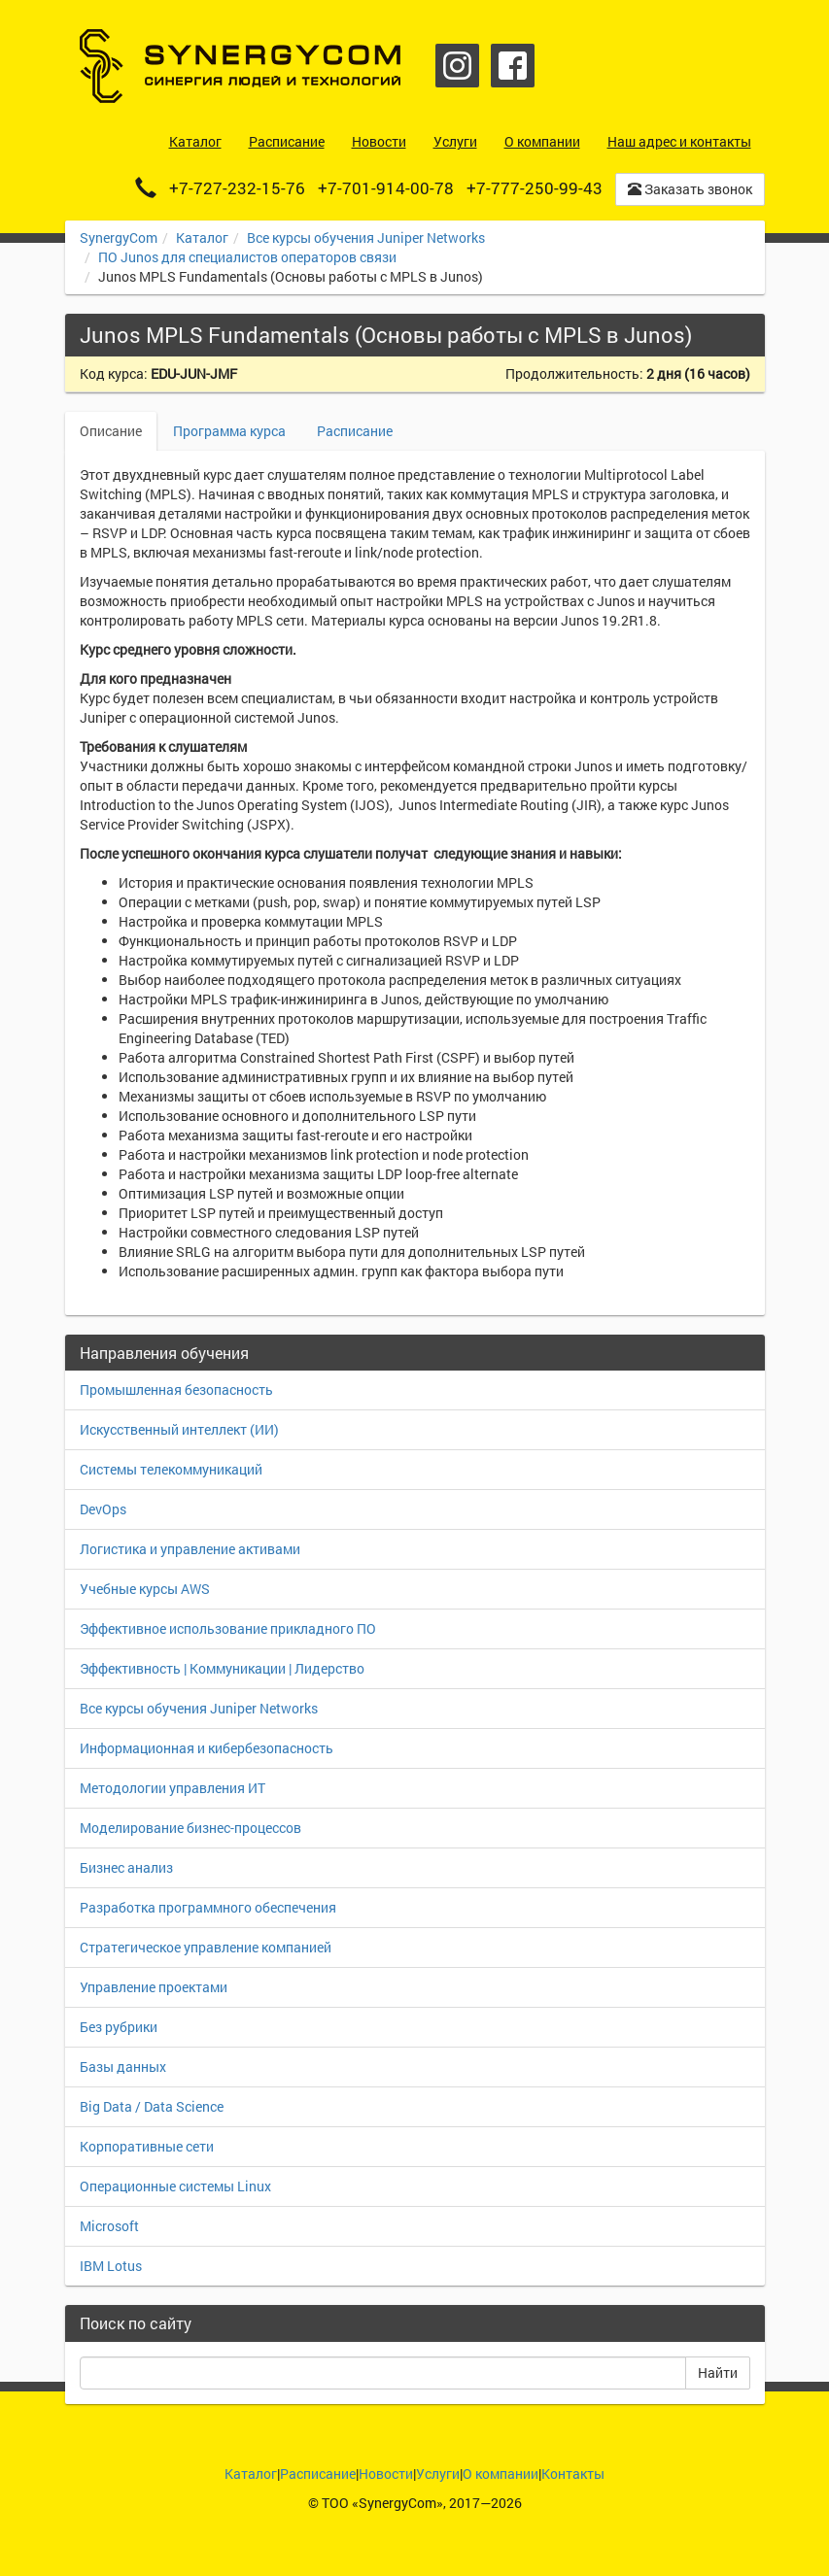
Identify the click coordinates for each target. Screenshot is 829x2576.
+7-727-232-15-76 (237, 188)
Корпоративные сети (147, 2146)
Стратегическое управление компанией (205, 1947)
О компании (500, 2473)
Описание (111, 431)
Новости (386, 2473)
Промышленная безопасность (176, 1389)
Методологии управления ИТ (172, 1788)
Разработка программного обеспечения (208, 1907)
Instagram (457, 65)
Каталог (202, 237)
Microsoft (109, 2226)
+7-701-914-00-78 (386, 188)
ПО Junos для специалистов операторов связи (247, 257)
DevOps (103, 1509)
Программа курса (229, 431)
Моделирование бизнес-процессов (190, 1827)
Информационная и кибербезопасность (206, 1748)
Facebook (513, 65)
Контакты (572, 2473)
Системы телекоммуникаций (171, 1469)
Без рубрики (118, 2026)
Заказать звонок (690, 189)
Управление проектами (153, 1987)
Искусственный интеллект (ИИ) (179, 1429)
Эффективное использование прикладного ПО (228, 1628)
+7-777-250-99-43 (534, 188)
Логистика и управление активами (190, 1549)
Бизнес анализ (126, 1867)
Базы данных (123, 2066)
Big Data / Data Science (152, 2106)
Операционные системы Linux (175, 2186)
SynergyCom (118, 237)
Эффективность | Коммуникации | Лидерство (222, 1668)
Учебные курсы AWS (145, 1588)
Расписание (355, 431)
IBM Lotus (111, 2265)
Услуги (438, 2473)
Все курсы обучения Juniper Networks (366, 237)
